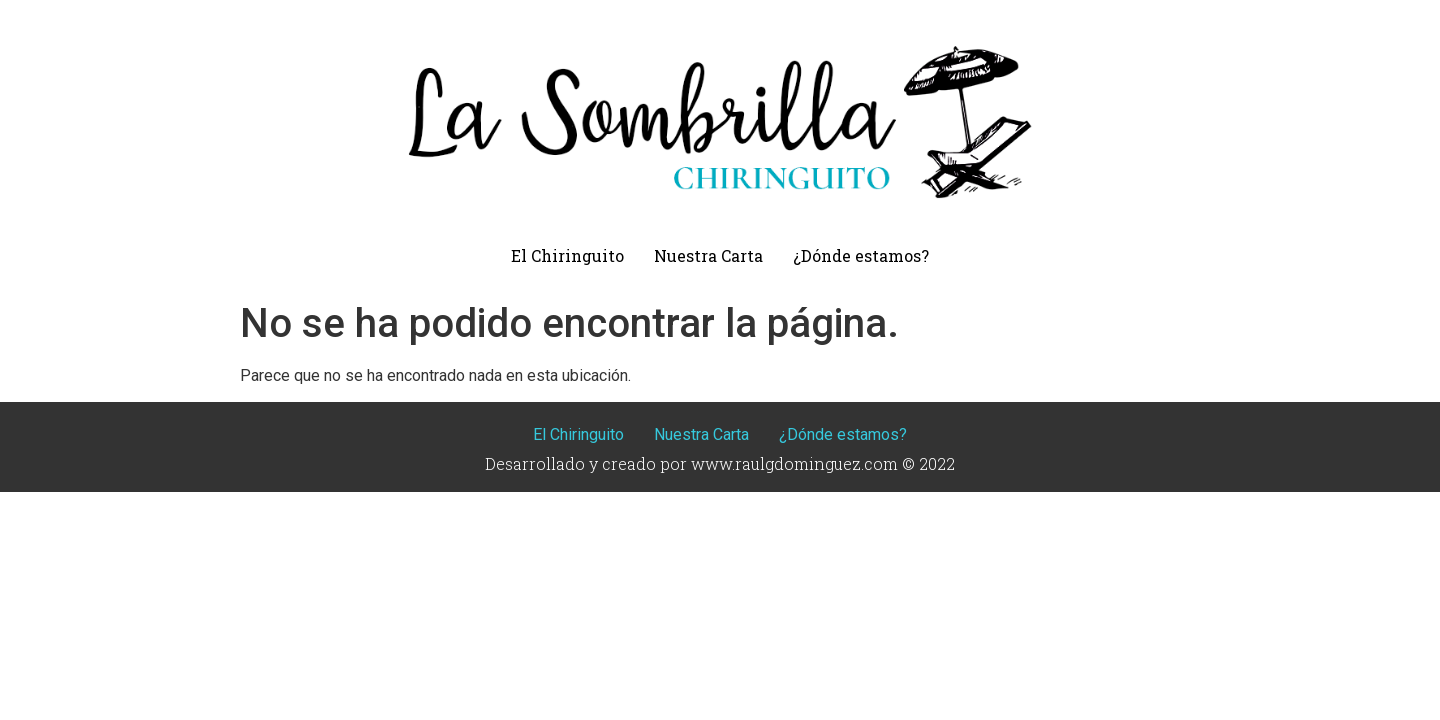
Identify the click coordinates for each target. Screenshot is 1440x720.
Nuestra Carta (708, 255)
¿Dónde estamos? (861, 255)
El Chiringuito (567, 255)
